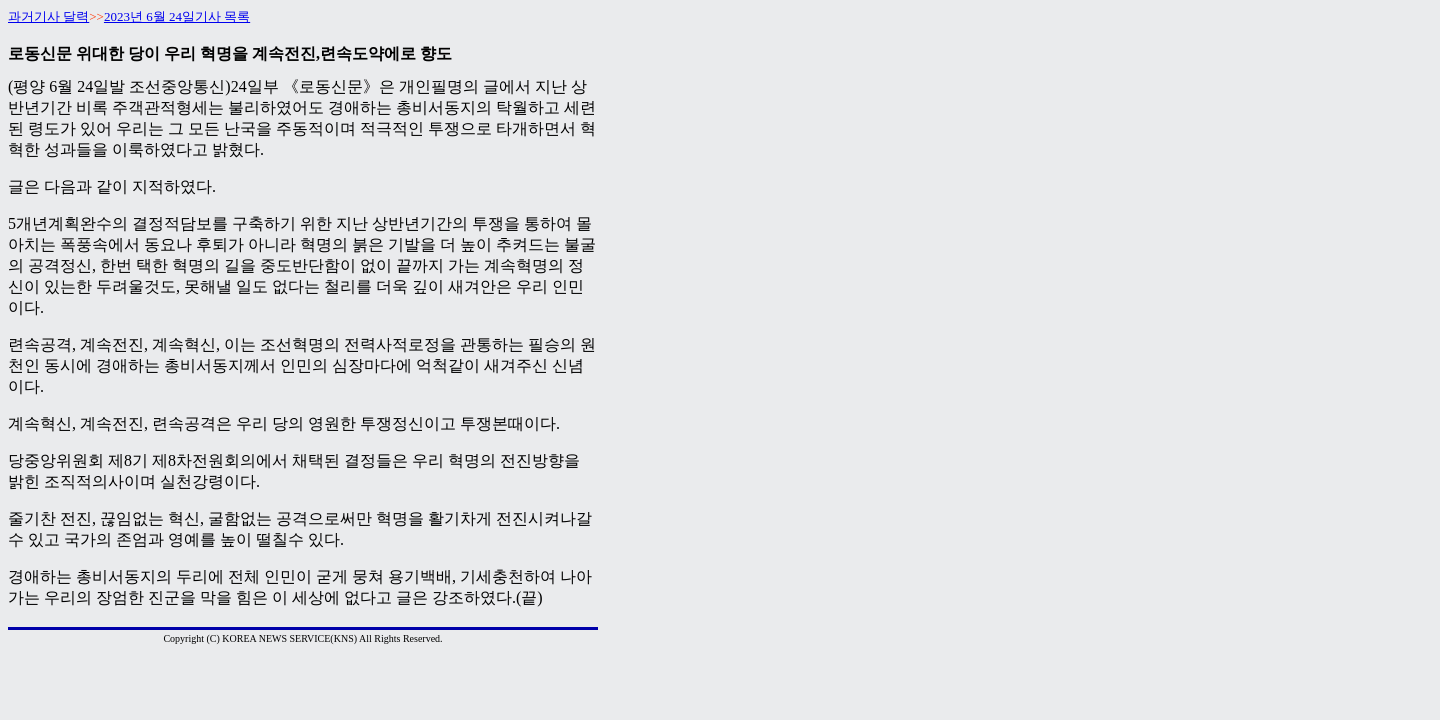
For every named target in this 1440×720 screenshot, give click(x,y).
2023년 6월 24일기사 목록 (177, 16)
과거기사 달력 (48, 16)
